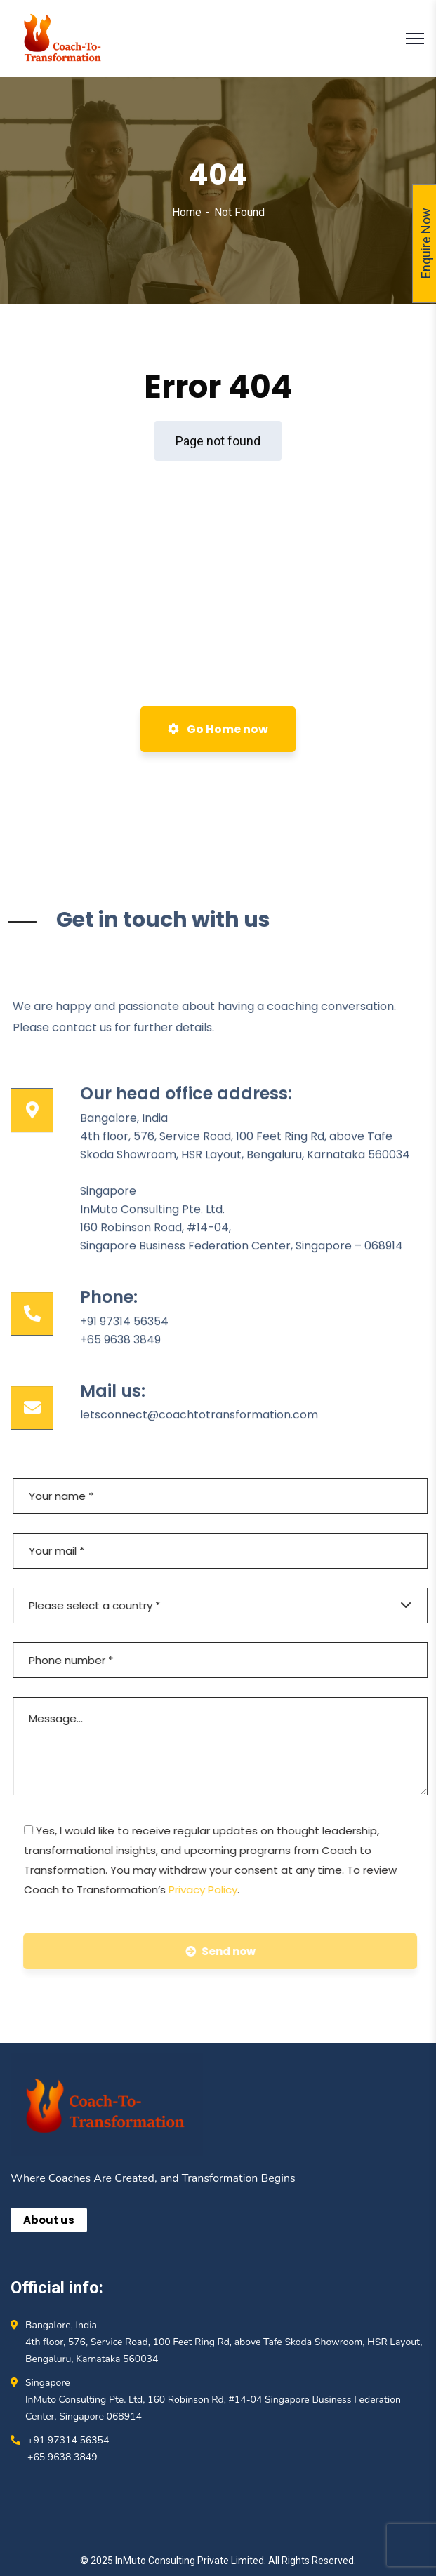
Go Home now (218, 729)
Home (187, 212)
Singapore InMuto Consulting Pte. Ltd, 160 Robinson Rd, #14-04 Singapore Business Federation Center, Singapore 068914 (213, 2399)
